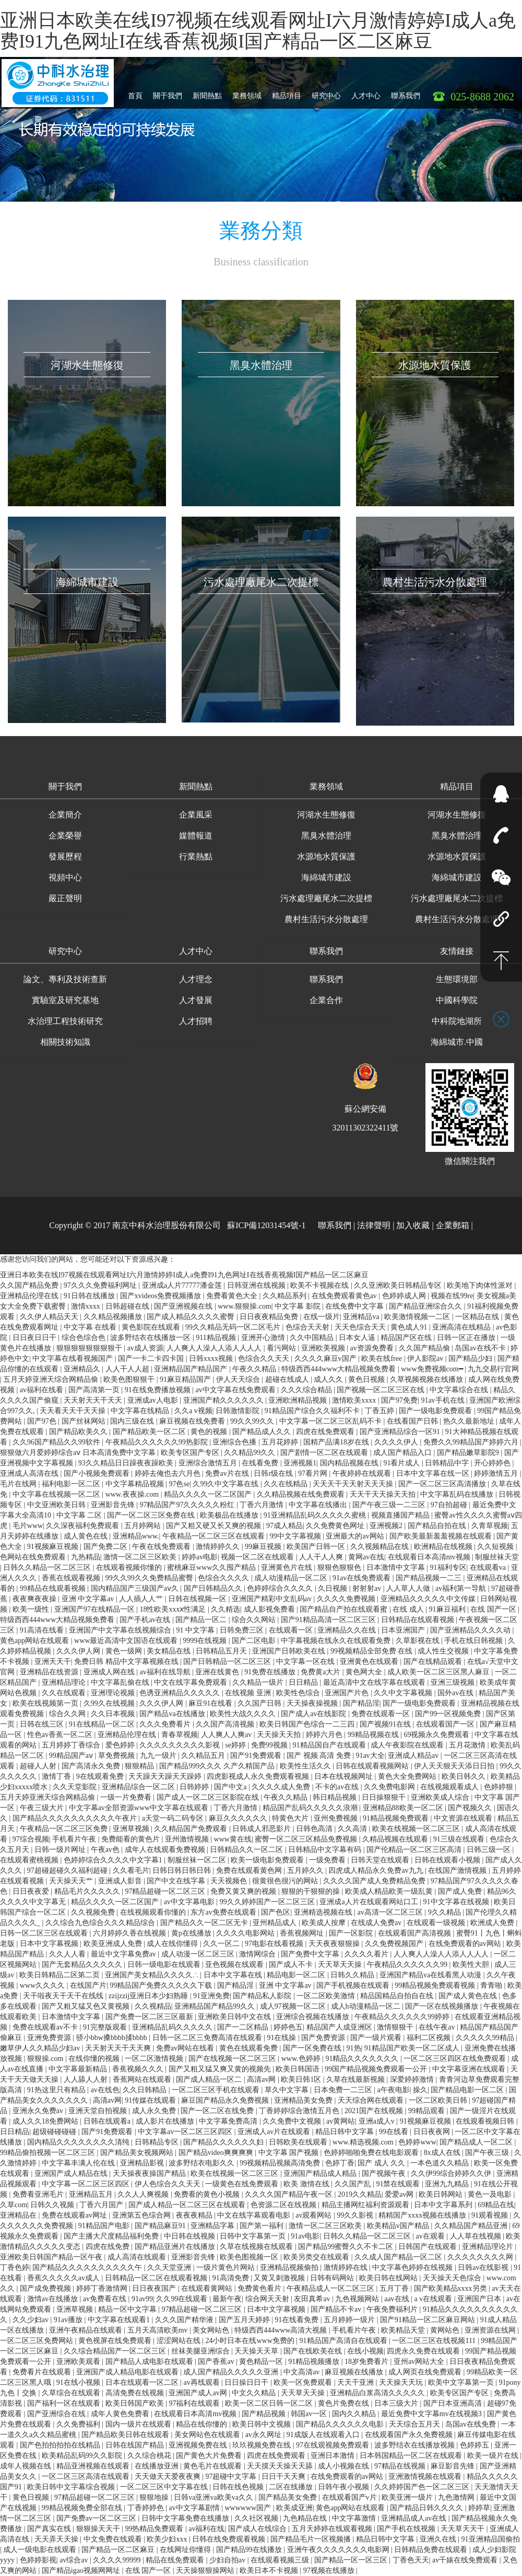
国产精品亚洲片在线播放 (176, 2247)
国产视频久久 (471, 1808)
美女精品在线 (170, 1651)
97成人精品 (284, 1526)
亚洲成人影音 (121, 1881)
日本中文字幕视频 (50, 1944)
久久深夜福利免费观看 (83, 1526)
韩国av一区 (310, 2414)
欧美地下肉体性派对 (481, 1285)
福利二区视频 (430, 2038)
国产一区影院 (352, 1933)
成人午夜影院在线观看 (408, 1745)
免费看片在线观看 (43, 2372)
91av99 (142, 2299)
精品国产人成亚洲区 (340, 2027)
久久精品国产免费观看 (191, 1829)
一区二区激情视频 (155, 2058)
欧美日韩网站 (442, 2194)
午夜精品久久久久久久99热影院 (157, 1442)
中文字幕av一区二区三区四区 (186, 2132)
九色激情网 (457, 2497)
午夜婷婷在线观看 (363, 1473)
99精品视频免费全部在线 (83, 2508)
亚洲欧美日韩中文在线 (235, 2017)
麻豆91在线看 (211, 1703)
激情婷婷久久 (219, 1547)
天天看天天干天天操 (74, 1411)
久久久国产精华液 (185, 2320)
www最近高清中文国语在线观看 (127, 1641)
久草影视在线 (419, 1641)
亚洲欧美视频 (324, 1348)
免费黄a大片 (321, 1672)
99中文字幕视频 (296, 1536)
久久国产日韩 (260, 1703)
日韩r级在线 (274, 1473)
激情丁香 (57, 1776)
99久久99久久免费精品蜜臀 (150, 1578)
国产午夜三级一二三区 (390, 1505)
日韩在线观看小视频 (448, 1860)
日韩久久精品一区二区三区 (48, 1567)
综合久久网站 (255, 1620)
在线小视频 (365, 2351)
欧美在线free (382, 1358)
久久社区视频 (257, 2518)
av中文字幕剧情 (195, 2508)
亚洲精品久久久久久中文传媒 (429, 1599)
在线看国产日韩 (413, 1421)
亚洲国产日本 (480, 2299)
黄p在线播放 (192, 1933)
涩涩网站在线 (180, 2341)
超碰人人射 (39, 1766)
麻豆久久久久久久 (239, 1818)
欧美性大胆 (472, 1964)
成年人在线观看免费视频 (166, 1850)
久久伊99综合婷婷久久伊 (452, 2173)
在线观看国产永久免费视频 (410, 2435)
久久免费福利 (79, 2424)
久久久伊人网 (79, 1651)
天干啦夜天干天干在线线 (64, 1996)
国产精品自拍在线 (438, 1526)
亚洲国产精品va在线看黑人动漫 (431, 1975)
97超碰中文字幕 (231, 2476)
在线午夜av (438, 2027)
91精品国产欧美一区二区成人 (412, 2048)
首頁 (135, 92)
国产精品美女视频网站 (137, 2153)
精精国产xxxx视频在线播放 (423, 2215)
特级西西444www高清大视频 (281, 2330)
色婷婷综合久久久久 (281, 1588)
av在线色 (105, 2090)
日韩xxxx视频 (212, 1358)
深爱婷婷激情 (413, 2079)
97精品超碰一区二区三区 (166, 1891)
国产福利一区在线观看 (64, 2403)
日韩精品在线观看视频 (418, 1620)
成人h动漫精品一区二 (366, 2006)
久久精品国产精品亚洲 (471, 2226)
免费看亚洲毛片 (39, 2194)
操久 (420, 2090)
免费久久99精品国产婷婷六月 (471, 1442)
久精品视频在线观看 (396, 1839)
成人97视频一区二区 (294, 2006)
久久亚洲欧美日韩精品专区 (399, 1285)
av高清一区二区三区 (391, 1912)
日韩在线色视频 (239, 2487)
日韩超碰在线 (128, 1306)
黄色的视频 (210, 1432)
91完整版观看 (106, 2027)
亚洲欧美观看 (79, 2361)
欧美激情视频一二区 (418, 1317)
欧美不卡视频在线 (320, 1285)
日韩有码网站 (333, 2278)
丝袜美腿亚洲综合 (201, 2351)
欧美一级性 (32, 1609)
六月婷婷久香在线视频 (130, 1933)
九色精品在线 (306, 2518)
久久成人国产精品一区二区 (399, 2257)
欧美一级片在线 (493, 2456)
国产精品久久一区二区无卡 (205, 1923)
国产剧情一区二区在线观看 (325, 1452)
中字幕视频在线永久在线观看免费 (337, 1641)
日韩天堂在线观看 (381, 1860)
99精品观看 (427, 2111)
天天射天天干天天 (94, 1400)
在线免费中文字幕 (355, 1306)
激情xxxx (86, 1306)
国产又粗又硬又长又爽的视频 (214, 1526)
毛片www (28, 1526)
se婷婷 (236, 1745)
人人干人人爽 (322, 1557)
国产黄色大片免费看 (210, 2456)
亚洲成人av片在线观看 (275, 2132)
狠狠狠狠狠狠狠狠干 (90, 1348)
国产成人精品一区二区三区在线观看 (187, 2205)
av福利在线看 (42, 1390)
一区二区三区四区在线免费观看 (456, 2058)
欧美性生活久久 (306, 1766)
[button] (65, 787)
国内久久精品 (355, 2414)
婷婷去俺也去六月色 (169, 1473)
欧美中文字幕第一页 (462, 2382)
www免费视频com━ (433, 1369)
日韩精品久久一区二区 (247, 1850)
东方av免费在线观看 (224, 1912)
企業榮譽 (65, 835)
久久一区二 (222, 1944)
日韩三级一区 (490, 1850)
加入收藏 (413, 1225)
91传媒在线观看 (151, 2100)
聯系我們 (405, 92)
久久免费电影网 (390, 1787)
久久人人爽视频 (144, 2194)
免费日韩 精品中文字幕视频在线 (127, 1661)
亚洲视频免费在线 (199, 2445)
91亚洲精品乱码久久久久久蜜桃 (316, 1515)
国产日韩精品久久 (214, 1588)
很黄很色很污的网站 (286, 1881)
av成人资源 (145, 1348)
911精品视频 (217, 1338)
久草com (13, 2205)
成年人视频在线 (26, 2466)
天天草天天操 (341, 1964)
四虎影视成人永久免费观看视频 (259, 1776)
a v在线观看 (434, 2299)
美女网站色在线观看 (208, 2435)
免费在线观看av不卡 (46, 2027)
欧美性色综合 (299, 1693)
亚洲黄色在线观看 (370, 1661)
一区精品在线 (478, 1317)
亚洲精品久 (83, 1369)
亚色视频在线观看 (235, 1964)
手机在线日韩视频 (474, 1641)
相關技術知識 (65, 1042)
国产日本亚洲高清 (453, 2403)
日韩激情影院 (239, 1411)
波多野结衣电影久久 (202, 2163)
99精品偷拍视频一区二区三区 (48, 2153)
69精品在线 (496, 2205)
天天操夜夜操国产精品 (150, 2173)
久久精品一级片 (259, 1682)
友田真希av (313, 2299)
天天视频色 (229, 1881)
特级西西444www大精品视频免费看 (339, 1369)
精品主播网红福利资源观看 (366, 2205)
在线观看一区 (292, 1630)
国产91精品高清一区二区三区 (329, 1620)
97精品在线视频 (401, 2466)
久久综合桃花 (150, 2456)
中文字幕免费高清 (229, 2121)
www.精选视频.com (364, 2142)
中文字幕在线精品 (141, 1411)
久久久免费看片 (166, 1724)
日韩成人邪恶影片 (262, 1829)
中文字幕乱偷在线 (121, 1682)
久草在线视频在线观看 (257, 2247)
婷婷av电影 (200, 1557)
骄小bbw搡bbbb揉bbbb (112, 2038)
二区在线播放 (292, 2487)
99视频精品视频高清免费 (281, 2163)
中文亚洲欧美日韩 (57, 1505)
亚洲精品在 (19, 2215)
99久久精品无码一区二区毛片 (233, 1327)
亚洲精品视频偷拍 (290, 2267)
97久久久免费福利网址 (101, 1285)
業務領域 (247, 92)
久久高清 (353, 1829)
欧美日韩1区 (302, 2079)
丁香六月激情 (263, 1505)
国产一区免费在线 (313, 2048)
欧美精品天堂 (404, 2330)
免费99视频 (270, 1745)
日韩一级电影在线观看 (165, 1964)
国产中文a (231, 1787)
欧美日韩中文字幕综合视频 (72, 2487)
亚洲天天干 (52, 1661)
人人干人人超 (128, 1369)
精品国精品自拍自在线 (397, 1996)
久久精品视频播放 (114, 1317)
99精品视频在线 (374, 1735)
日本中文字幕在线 (234, 1975)
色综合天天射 (308, 1327)
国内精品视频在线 (350, 1463)
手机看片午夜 (75, 1839)
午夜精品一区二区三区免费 (65, 1829)
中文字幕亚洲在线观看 (469, 2069)
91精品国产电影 (105, 2226)
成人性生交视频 (444, 1651)
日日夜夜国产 (155, 2288)
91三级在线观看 (460, 1839)
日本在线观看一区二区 (143, 2382)
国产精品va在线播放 (173, 1714)
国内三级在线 (133, 1421)
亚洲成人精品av (414, 1755)
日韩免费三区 (243, 1630)
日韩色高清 (315, 1829)
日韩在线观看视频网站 (373, 1766)
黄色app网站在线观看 (35, 1641)
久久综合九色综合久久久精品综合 (101, 1923)
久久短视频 (496, 1547)
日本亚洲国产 (404, 1630)
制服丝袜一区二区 (198, 1860)
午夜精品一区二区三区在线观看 (214, 1536)
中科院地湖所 (457, 1021)
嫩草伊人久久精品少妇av (41, 2048)
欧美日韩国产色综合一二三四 (308, 1724)
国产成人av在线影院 (314, 1714)
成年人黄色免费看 (121, 2414)
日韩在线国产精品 (135, 2445)
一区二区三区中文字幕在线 (165, 2487)
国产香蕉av (217, 2361)
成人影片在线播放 (166, 2121)
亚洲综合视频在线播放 (313, 2017)
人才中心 (366, 92)
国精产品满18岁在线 (337, 1442)
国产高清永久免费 (92, 1766)
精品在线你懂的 (202, 2424)
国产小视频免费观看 (98, 1473)
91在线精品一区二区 (103, 1724)
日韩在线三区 (43, 1724)
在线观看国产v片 (350, 2497)
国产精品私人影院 (263, 1996)
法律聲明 (373, 1225)
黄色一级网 (124, 1651)
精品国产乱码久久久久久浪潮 (311, 1808)
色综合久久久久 (224, 1578)
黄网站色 (445, 2330)
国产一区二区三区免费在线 (152, 1515)
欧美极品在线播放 (230, 1515)
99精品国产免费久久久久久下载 (162, 1985)
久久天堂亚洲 (170, 2267)
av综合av (75, 2560)
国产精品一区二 (202, 1620)
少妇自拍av (228, 2560)
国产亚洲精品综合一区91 (401, 1432)
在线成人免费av (377, 1923)
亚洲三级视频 (454, 1682)
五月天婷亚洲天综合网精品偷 (51, 1379)
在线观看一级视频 (437, 1923)
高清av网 (262, 2079)
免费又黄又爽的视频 (244, 1891)
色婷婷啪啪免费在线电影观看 (372, 2153)
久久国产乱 (354, 2184)
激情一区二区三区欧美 (141, 1557)
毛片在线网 (19, 1484)
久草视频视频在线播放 (427, 1379)
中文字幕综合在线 (460, 1390)
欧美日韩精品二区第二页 (60, 1975)
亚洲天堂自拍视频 (98, 2111)
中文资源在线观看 (464, 1818)
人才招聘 (195, 1021)
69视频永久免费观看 (437, 1735)
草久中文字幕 (288, 2090)
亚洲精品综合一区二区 (139, 1787)
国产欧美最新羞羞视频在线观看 (441, 1536)
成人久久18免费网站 (46, 2121)
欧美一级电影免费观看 (268, 1860)
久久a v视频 (193, 1411)
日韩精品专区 (158, 2142)
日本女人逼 (358, 1338)
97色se (179, 1484)
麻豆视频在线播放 (355, 2372)
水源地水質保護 (326, 856)
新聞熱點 (207, 92)
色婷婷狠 (499, 1787)
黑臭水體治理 (326, 835)
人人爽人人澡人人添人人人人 (215, 1348)
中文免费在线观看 (114, 2539)
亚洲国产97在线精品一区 (95, 1609)
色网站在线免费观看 (34, 1557)
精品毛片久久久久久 (88, 1891)
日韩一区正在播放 (467, 1338)
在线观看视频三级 (281, 2560)
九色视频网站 (358, 2299)
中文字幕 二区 (80, 1515)
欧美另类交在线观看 (317, 2257)
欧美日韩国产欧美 (135, 2403)
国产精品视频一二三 (430, 1578)
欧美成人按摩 (325, 1923)
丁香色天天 (411, 2560)
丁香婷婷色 (146, 2508)
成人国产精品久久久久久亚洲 (231, 2372)
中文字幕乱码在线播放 (457, 1494)
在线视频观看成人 (450, 1787)
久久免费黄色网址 (336, 1526)
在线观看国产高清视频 (415, 1933)
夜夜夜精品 (195, 2215)
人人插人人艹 (142, 1599)
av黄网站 (340, 2121)
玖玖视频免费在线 (262, 2445)
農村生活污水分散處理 (326, 919)
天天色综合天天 (361, 1327)
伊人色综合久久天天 (169, 2184)
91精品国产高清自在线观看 (344, 2341)
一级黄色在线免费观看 (242, 2184)
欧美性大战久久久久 (244, 1714)
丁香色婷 (14, 2267)
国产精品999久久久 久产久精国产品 (217, 1766)
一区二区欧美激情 (326, 1996)
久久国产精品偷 (425, 1348)
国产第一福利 (263, 2226)
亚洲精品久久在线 (347, 1630)
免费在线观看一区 (381, 1714)
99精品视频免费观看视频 (436, 1985)
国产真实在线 (50, 2529)
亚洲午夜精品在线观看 (86, 2330)
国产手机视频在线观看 (354, 1985)
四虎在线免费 (109, 2247)
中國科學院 (457, 1000)
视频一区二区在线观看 (258, 1557)
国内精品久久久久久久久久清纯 (79, 2142)
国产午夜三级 (488, 2153)
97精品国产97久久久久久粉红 (187, 1505)
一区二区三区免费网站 (37, 2341)
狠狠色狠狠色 (340, 1567)
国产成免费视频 (46, 2288)
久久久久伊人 (397, 1442)
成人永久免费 (155, 2111)
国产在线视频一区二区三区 (233, 2058)
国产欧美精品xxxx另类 (451, 2288)
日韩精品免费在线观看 (431, 2550)
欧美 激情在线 (307, 2184)
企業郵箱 (452, 1225)
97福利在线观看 (195, 2403)
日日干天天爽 (284, 2476)
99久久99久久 (253, 1421)
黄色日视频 (367, 1379)
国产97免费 (399, 1400)
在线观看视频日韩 (486, 2121)
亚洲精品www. (136, 1536)
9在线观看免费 (101, 1776)
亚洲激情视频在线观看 (426, 2476)
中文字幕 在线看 (91, 1327)
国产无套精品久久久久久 (83, 1964)
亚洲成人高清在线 (30, 1473)
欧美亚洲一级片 (408, 2497)
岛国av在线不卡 (481, 1348)
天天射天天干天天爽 (119, 2048)
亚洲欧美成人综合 (441, 1797)
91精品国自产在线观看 (330, 1745)
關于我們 (167, 92)
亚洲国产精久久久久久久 (224, 1400)
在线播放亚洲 (158, 2466)
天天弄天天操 (57, 2539)
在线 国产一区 (494, 1609)
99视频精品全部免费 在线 (372, 1651)
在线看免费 (261, 1463)
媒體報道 (195, 835)
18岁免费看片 (367, 2361)
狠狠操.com (46, 2058)
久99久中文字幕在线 (226, 1484)
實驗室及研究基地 (65, 1000)
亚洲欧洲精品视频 (298, 1400)
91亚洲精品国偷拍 (490, 2539)
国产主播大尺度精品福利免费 (112, 2236)
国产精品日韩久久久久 (427, 2508)
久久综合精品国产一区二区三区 (116, 2351)
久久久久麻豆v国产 (326, 1358)
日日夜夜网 (432, 2132)
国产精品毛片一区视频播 (311, 2539)
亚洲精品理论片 (488, 2247)
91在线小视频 (79, 2382)
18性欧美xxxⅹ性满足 (173, 1609)
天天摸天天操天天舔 (281, 2466)
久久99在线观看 (182, 2299)
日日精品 (304, 1682)
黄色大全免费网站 (408, 1776)
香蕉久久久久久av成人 (64, 2278)
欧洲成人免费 (493, 1923)
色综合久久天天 (264, 1358)
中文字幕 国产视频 (289, 2153)
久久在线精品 (287, 1484)
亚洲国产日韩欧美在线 (289, 1651)
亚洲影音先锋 (114, 1505)
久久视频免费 (94, 1912)
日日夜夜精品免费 (270, 1317)
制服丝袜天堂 (497, 1557)
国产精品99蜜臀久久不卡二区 (346, 2247)
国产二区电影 (255, 1641)
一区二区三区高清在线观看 (87, 2476)
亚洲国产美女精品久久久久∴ (152, 1975)
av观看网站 (314, 2215)
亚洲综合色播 (235, 1442)
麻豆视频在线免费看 (193, 1421)
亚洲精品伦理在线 (30, 1296)
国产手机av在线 (146, 1620)
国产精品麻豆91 (161, 2226)
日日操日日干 (247, 2382)
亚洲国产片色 (348, 1693)
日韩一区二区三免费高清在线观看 (208, 2038)
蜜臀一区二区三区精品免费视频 (307, 1839)
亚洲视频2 (387, 1526)
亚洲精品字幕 (213, 2226)
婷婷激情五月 (497, 1473)
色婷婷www (417, 2142)
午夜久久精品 (255, 1369)
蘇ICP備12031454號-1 (266, 1225)
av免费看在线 (105, 2299)
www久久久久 (43, 1985)
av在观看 (431, 2236)
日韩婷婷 (195, 1787)
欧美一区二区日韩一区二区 (270, 2403)
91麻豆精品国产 (186, 1379)
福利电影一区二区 (72, 1484)
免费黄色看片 (260, 2288)
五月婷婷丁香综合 (72, 1745)
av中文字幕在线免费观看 (236, 1390)
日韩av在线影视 (484, 2267)
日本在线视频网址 (344, 1776)
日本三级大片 (397, 2403)
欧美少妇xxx (168, 2539)
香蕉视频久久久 (138, 2069)
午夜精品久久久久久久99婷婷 (403, 2017)
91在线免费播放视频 (159, 1390)
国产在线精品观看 (434, 1661)
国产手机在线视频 (407, 2529)
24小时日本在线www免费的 (250, 2341)
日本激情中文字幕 (396, 1567)
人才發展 (195, 1000)
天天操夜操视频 (313, 1703)
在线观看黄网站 (207, 2288)
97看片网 (313, 1473)
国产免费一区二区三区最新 (150, 2017)
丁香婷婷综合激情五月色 (300, 2111)
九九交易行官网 (493, 1369)
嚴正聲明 (65, 898)
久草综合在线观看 (72, 2393)
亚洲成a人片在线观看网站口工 (369, 1902)
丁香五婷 (380, 1411)
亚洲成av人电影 (153, 1400)
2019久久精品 (360, 2194)
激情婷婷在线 (347, 2267)
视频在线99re (452, 1296)
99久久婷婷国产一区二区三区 (268, 1902)
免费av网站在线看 (186, 2048)
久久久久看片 (367, 1954)
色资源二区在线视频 (284, 2205)
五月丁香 (395, 2288)
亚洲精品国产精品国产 (191, 1369)
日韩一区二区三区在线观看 (45, 1933)
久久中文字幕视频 (404, 1693)
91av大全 (369, 1755)
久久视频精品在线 (380, 1547)
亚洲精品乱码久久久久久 (173, 2027)
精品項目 (286, 92)
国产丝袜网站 (85, 1421)
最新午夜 (227, 2299)
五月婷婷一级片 (350, 2320)
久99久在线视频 (110, 1703)
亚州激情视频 (188, 1839)
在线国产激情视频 (458, 1870)
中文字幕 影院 (298, 1306)
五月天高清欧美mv (158, 2330)
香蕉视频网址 (303, 1933)
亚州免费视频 (337, 1818)
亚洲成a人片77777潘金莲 (183, 1285)
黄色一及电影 (491, 2194)
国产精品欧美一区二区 (150, 1432)
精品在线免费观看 (176, 2560)
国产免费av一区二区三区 (97, 2518)
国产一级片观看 (377, 2038)
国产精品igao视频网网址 (82, 2570)
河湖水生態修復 (326, 814)
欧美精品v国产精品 (399, 2226)
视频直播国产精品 (401, 1515)
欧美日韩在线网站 (389, 2278)
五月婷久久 (306, 1870)
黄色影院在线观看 (152, 1327)
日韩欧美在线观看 (299, 2142)
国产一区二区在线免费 (218, 2111)
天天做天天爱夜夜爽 (169, 2476)
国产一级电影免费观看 (436, 1411)
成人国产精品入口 (403, 1452)
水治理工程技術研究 (65, 1021)
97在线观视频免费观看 (333, 2445)
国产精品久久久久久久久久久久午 (88, 2267)
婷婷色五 (288, 2027)
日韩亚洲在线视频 (257, 1285)
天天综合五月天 (415, 2424)
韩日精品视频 (336, 1797)
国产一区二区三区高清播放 (443, 1484)
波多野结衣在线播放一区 (151, 1338)
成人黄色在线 (87, 1536)
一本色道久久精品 (440, 2163)
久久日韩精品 (146, 2090)
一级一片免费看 (126, 1797)
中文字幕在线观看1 (120, 2320)
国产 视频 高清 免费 (319, 1755)
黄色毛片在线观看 (213, 2466)
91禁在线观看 (399, 2184)
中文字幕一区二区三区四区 (87, 2184)
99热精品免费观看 (155, 2529)
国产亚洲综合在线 (57, 2414)
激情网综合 (258, 1954)
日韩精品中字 (448, 1463)
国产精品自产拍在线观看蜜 (344, 1609)
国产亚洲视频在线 (184, 1306)
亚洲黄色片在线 (287, 1567)
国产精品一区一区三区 (351, 2560)
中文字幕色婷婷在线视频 (413, 2267)
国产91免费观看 (256, 1755)
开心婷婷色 (493, 1463)
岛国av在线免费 (471, 2424)
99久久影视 (356, 2215)
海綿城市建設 (326, 877)
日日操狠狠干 (385, 1797)
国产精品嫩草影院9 (469, 1452)
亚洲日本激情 (334, 2456)
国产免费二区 (106, 1547)
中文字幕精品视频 (135, 1484)
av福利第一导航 (461, 1588)
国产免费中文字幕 (311, 1954)
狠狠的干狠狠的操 (311, 1891)
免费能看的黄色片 (131, 1839)
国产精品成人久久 (262, 1432)
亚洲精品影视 (143, 2163)
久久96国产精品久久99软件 (57, 1442)
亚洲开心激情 (264, 1338)
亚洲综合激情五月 (209, 1463)
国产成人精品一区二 (210, 2079)
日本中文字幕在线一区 (433, 1473)
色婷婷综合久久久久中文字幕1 (114, 1860)
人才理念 (195, 979)
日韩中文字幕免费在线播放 (186, 2518)
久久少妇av (32, 2320)
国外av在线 (456, 1693)
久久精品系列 (286, 1296)
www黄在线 (233, 1839)
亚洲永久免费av (39, 2111)
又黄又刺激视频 (280, 2278)
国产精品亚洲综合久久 (426, 1306)
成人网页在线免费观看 (426, 2372)
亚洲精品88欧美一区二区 (404, 1808)
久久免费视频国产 (395, 1944)
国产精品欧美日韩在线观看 (126, 2435)
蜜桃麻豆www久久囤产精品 (212, 1567)
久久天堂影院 (76, 1787)
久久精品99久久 (250, 1452)
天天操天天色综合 (453, 2278)
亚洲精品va (362, 1317)
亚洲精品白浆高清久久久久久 (378, 2393)
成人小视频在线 (344, 2466)
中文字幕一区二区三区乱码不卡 (331, 1421)
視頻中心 (65, 877)
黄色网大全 (365, 1672)
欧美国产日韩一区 (317, 1547)
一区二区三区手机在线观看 (217, 2090)
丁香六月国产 (102, 2205)
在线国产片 (88, 1985)
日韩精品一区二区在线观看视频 (157, 2278)
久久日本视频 (114, 1714)
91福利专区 (448, 1567)
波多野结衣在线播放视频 (415, 2445)
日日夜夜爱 (32, 1891)
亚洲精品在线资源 (50, 1672)
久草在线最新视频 (356, 2079)
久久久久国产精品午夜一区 (290, 2194)
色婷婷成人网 (405, 1296)
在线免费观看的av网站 (466, 1944)
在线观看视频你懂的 (130, 1567)
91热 (354, 2048)
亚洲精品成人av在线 (414, 2518)
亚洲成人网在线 (110, 1672)
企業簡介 (65, 814)
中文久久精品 (255, 2393)
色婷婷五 (475, 2445)
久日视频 (333, 1588)
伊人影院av (426, 1358)
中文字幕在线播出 (319, 1505)
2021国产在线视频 (375, 2111)
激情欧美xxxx (355, 1400)
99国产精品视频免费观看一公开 (377, 2069)
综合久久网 (68, 1714)
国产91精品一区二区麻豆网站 (428, 2320)
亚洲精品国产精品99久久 (215, 2006)
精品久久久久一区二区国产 (209, 1494)
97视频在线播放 (330, 2570)
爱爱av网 (400, 2194)
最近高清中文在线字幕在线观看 (375, 1682)
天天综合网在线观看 (372, 2100)
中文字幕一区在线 (306, 1661)
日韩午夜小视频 (344, 2487)
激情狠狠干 (396, 2027)
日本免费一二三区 (344, 2090)
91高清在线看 (43, 1630)
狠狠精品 (140, 1766)
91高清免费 (231, 2278)
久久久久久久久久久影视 (180, 1745)
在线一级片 (321, 1317)
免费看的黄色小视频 (208, 2194)
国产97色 (42, 1421)
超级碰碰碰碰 (55, 2132)
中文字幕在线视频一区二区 (57, 1494)
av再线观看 (202, 2382)
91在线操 (282, 2038)
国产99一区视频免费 (449, 1714)
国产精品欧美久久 (79, 1432)
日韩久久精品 (353, 1975)
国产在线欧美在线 (313, 2351)
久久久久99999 (118, 2560)
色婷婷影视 (38, 2560)
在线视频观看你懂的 (154, 1912)
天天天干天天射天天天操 (354, 1484)
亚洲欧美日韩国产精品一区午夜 (52, 2257)
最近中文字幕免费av (124, 1954)
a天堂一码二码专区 (174, 1818)
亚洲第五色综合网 (142, 2215)
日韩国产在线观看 (428, 2247)
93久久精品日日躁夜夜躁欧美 (126, 1463)
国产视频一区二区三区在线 (381, 1390)
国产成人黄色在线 (468, 1996)
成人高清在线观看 (138, 2257)
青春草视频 (179, 1735)
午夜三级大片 (43, 1808)
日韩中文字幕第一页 (254, 2236)
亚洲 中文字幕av (89, 1599)
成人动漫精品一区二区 (291, 1578)
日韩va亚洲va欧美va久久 (214, 2497)
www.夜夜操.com (133, 1494)
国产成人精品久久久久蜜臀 (191, 1317)
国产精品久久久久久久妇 (224, 2142)
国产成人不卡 (292, 1964)
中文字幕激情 (355, 2518)
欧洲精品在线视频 (444, 1547)
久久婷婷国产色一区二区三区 (422, 2487)
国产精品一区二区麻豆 (119, 2550)
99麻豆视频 (264, 1547)
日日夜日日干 (35, 1338)
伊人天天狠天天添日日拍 (455, 1766)
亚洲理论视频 (114, 1693)
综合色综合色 (85, 1338)
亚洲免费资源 (50, 2038)
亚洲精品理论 (65, 1682)
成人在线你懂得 (173, 1944)
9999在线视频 (206, 1641)
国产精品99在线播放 (250, 2550)
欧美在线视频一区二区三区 (417, 1829)
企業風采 (195, 814)
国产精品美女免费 (288, 2497)
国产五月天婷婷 (245, 2320)
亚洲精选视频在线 (324, 1912)
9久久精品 (445, 1912)
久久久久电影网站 (246, 1933)
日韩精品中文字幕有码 (325, 1850)
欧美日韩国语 (299, 2069)
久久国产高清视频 (226, 1724)
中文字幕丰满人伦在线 (79, 2163)
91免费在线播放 (271, 1672)
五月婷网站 (143, 1526)
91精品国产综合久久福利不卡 (313, 1411)
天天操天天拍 (280, 1735)
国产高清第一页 (95, 1390)
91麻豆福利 (448, 1609)
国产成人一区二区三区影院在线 (209, 1797)
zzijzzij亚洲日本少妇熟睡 (149, 1996)
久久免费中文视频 (293, 2121)
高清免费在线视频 (135, 2393)
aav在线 (397, 2299)
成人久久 (329, 1379)
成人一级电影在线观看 (40, 2550)
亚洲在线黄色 (218, 1672)
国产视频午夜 (385, 2173)
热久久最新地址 (469, 1421)
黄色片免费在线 (344, 2403)
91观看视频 (490, 2215)
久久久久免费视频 (347, 1599)
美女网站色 (212, 2330)
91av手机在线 (443, 1400)
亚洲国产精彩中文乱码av (273, 1599)
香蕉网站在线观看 (143, 2079)
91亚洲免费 (211, 1996)
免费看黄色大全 (232, 1296)
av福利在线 (206, 2529)
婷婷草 (479, 2508)
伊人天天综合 (239, 1379)
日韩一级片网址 (61, 1850)
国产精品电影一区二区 (468, 2090)
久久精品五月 (204, 1755)
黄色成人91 (409, 1327)
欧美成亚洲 (294, 2508)
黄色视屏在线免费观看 (115, 2341)
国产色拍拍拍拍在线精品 (61, 2445)
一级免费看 (328, 1860)
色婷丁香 (339, 2163)
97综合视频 (31, 1839)
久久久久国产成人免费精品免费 (375, 1881)
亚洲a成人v (378, 2121)
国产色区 (275, 1912)
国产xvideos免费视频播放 (161, 1296)
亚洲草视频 (132, 1829)
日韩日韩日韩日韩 (182, 1870)
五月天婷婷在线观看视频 (333, 2529)
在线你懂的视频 (95, 2058)
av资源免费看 (373, 1348)
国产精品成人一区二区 (477, 2142)
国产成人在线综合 (258, 2529)
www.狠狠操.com (244, 1306)
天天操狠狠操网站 (206, 2570)
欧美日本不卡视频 (270, 2570)
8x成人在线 (443, 2153)
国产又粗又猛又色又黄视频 (87, 2006)
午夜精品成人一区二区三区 (331, 2288)
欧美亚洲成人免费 (114, 1944)
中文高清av (302, 2372)
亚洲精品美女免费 (304, 2100)
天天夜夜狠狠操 (335, 1944)
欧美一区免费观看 (304, 2382)
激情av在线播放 (53, 2299)
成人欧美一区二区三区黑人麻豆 (439, 1672)
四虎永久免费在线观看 (424, 2351)
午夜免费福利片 (393, 2309)
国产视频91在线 (386, 1724)
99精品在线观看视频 (54, 1588)
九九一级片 (159, 1755)
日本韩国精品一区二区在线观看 (412, 2456)
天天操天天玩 (402, 2382)
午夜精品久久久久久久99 (408, 1964)
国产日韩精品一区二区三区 (228, 1661)
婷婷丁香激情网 (102, 2288)
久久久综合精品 (307, 1390)
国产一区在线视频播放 (442, 2006)
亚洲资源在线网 (491, 2330)
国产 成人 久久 (382, 2163)
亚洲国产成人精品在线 (72, 2173)
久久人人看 (68, 1954)
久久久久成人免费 (282, 1787)
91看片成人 (402, 1463)
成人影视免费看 (270, 1609)
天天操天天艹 (72, 1881)
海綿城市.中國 (457, 1042)
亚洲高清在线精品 (462, 1327)
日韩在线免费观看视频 (229, 2539)
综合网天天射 (268, 2299)
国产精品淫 (361, 1703)
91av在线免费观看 (363, 1578)
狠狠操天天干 (99, 2529)
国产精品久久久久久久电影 (341, 2424)
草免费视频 (117, 1755)
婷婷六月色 (325, 1735)
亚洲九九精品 (448, 2184)
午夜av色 (106, 1850)
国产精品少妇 (471, 1358)
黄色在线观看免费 (249, 2048)
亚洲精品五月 (92, 2194)
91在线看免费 (298, 2320)
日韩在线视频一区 (198, 1599)
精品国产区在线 (407, 1338)
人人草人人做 (409, 1588)
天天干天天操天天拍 (384, 1494)
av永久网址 (264, 2435)
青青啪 (492, 1985)
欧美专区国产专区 (191, 1452)
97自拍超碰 (450, 1505)
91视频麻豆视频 (53, 1547)
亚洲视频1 (299, 1463)
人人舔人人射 (87, 2079)
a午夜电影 (393, 2090)
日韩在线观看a (108, 2121)
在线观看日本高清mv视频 (430, 1557)
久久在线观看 (65, 1693)
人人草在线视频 (476, 2236)
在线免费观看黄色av (345, 1296)
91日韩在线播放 (90, 1296)
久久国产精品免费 (30, 1285)
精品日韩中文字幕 (345, 2132)
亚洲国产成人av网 (199, 2393)
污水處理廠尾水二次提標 (326, 898)
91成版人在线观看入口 (324, 2435)
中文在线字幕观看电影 (254, 2215)
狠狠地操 (155, 2497)
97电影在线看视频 (275, 1944)
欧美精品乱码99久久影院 (83, 2456)
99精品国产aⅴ (72, 1755)
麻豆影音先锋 (454, 2466)
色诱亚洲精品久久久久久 (180, 1693)
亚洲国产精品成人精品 (321, 2173)
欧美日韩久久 (465, 1776)
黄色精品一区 (262, 2361)
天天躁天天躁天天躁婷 (166, 1776)
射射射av (367, 1588)
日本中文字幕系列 (444, 2205)
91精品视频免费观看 (397, 1818)
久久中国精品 (313, 1338)
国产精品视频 (265, 2414)
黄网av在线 (366, 1557)
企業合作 (326, 1000)
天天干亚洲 (356, 2382)
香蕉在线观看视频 (72, 1578)
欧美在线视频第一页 (46, 1703)
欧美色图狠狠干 (130, 1379)
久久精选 (225, 1609)
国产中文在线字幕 (177, 1881)
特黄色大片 (291, 1818)
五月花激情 (468, 1745)
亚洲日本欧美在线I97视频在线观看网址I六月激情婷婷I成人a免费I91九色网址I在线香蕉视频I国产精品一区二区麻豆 (258, 31)
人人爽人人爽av (227, 1735)
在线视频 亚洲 (248, 1693)
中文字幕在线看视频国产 (73, 1358)
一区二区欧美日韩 (439, 2100)
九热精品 (85, 1557)
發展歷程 (65, 856)
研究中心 (326, 92)
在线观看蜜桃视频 (30, 1860)
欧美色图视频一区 (250, 2257)
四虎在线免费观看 (326, 1432)
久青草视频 (489, 1526)
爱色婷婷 (121, 1745)
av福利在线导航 (165, 1672)
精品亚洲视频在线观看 (94, 2466)
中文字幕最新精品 (79, 2069)
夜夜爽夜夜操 (35, 1599)
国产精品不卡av (337, 2309)
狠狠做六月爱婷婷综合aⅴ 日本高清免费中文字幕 (78, 1452)
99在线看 (394, 2132)
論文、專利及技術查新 (65, 979)
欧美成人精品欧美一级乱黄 (390, 1891)
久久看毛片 (131, 1870)
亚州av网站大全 (420, 2361)
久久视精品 (153, 2006)
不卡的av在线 (338, 1787)
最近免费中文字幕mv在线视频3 (432, 2414)
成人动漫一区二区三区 (198, 1954)
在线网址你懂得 (186, 2550)
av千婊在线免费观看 (466, 2560)
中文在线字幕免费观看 (191, 1682)
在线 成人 (409, 1609)
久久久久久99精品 (486, 2038)
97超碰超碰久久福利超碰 (68, 1870)
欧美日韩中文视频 (262, 2424)
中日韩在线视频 (190, 2236)
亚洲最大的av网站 (356, 1536)
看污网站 (282, 1348)
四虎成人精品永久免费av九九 (376, 1870)
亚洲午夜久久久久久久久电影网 (339, 2550)
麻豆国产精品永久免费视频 (226, 2100)
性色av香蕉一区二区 (60, 1735)
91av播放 (69, 2320)
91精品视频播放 (314, 2361)
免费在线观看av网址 (75, 2215)
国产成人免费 (461, 1891)
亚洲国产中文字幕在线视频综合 (121, 1630)
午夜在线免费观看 (162, 1547)
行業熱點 (195, 856)
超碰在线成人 (288, 1379)
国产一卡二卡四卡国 (152, 1358)
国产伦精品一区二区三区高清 (415, 1850)
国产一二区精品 (243, 2027)
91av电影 (305, 2236)
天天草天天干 (464, 2529)
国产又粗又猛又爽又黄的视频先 (221, 2069)
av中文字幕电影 (190, 1902)
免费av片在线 (228, 1473)
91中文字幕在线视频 (457, 1902)
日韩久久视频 (53, 2205)
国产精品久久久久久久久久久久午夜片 (76, 1818)
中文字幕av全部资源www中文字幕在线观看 (139, 1808)
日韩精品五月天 (222, 1651)
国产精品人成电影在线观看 (150, 2361)
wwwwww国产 (248, 2508)
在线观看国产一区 (446, 1724)
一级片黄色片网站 (226, 2267)
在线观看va (489, 1567)
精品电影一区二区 (297, 1975)
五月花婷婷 (281, 1442)
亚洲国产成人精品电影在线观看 (128, 2372)
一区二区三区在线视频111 (434, 2341)
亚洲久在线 (439, 2539)
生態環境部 (457, 979)
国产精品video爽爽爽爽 (217, 2153)
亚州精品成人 (276, 1923)
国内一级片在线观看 (139, 2424)
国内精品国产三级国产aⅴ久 (136, 1588)
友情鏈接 (456, 951)
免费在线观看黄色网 (250, 1870)
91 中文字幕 (196, 1630)
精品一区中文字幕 (128, 2309)
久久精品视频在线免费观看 (302, 1494)
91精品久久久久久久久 (362, 2058)
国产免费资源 (324, 2038)
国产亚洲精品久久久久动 (471, 1630)
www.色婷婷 (301, 2058)
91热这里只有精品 (57, 2090)
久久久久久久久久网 (481, 2257)
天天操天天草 (257, 2351)
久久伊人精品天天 (50, 1317)
